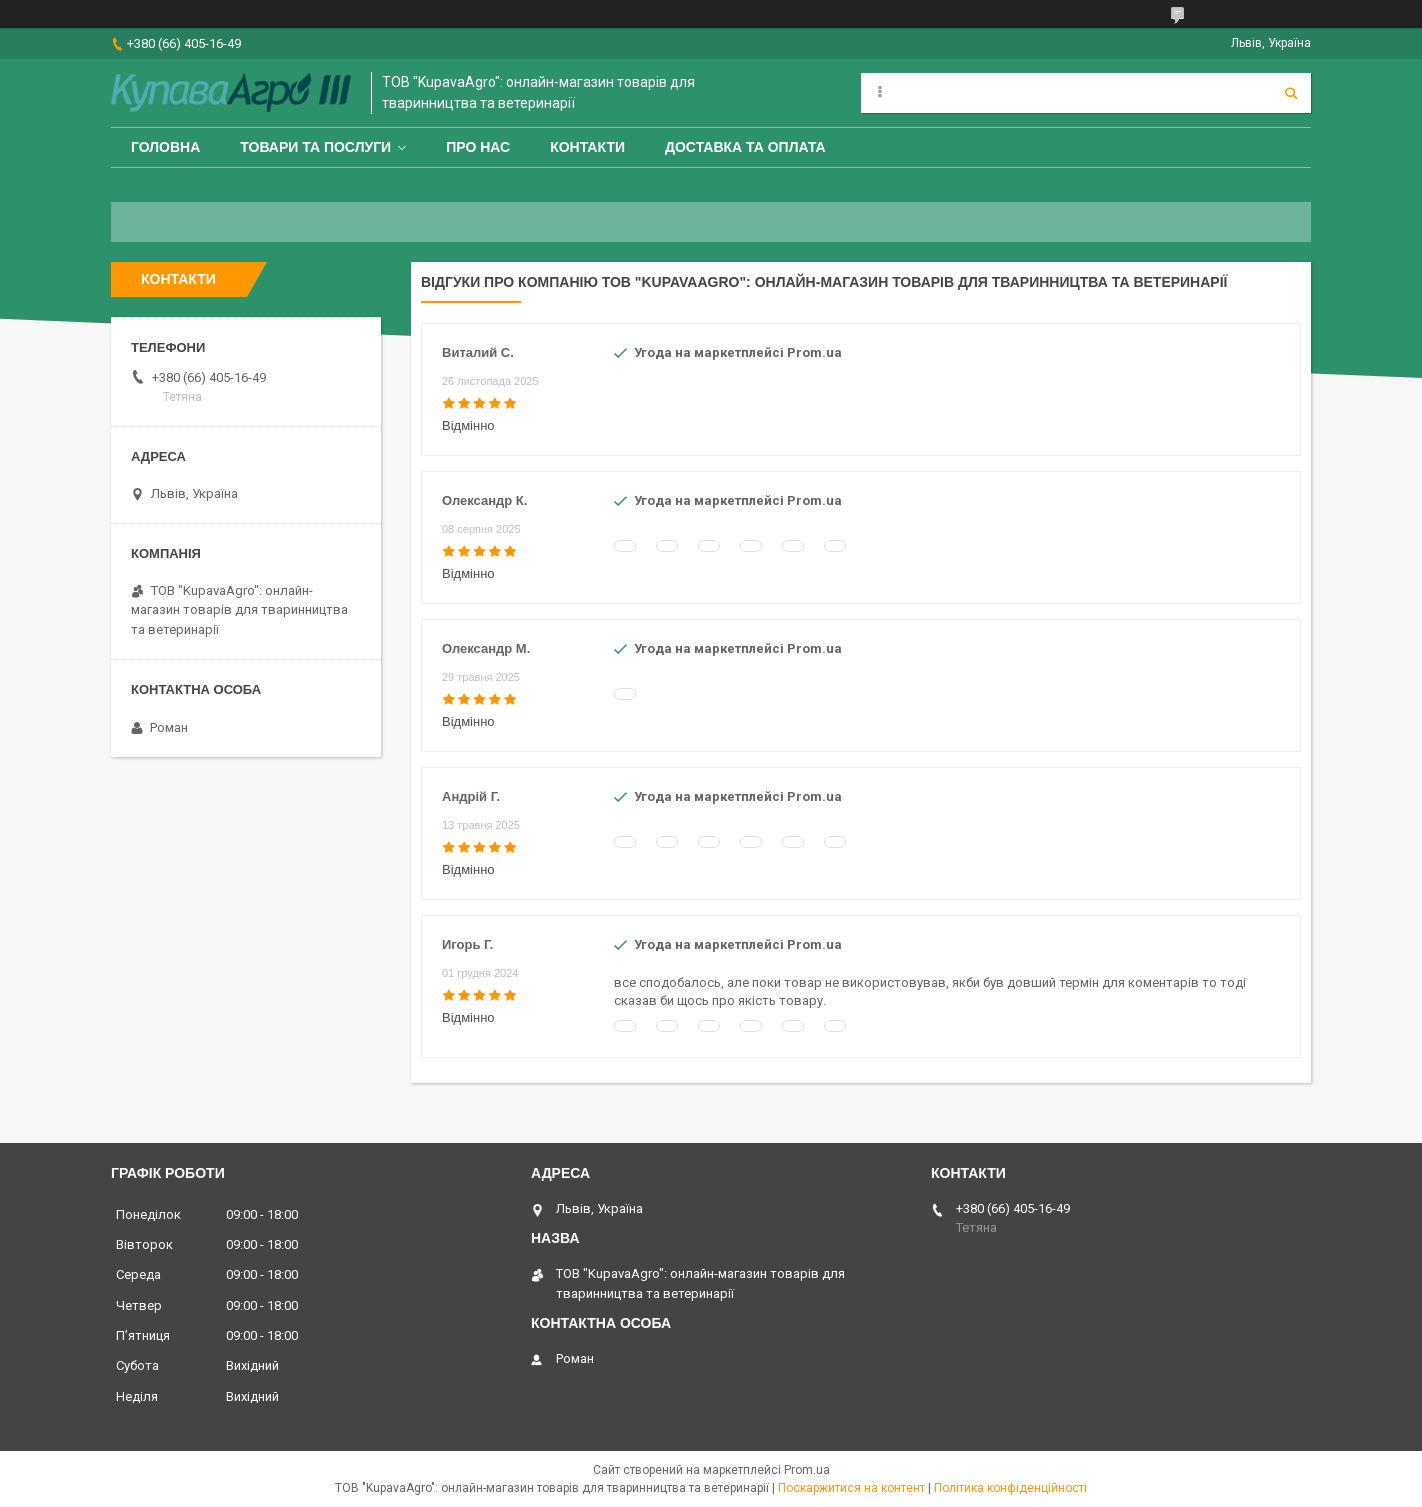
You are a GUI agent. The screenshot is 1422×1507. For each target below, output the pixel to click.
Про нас (478, 147)
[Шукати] (1291, 93)
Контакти (587, 147)
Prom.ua (807, 1470)
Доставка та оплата (745, 147)
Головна (165, 147)
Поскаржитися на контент (851, 1488)
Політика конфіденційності (1010, 1488)
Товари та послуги (315, 147)
